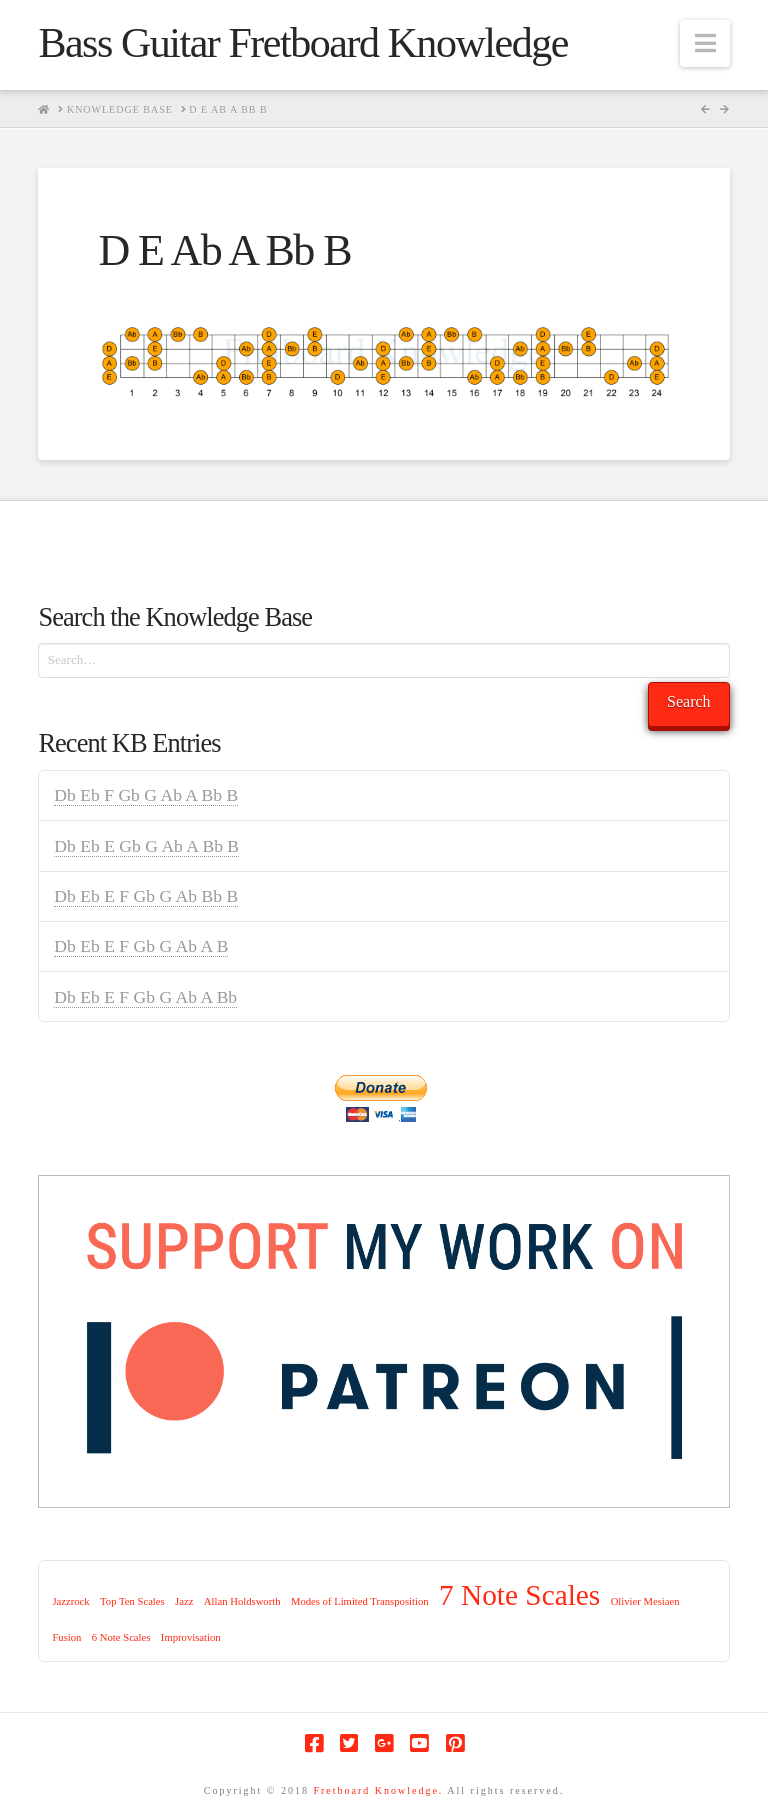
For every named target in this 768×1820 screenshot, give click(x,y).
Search (689, 701)
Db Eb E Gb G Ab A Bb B (146, 846)
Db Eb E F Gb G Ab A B (141, 946)
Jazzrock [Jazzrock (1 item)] (70, 1601)
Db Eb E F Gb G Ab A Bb (145, 997)
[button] (705, 43)
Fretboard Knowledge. (378, 1790)
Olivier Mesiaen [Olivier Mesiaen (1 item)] (645, 1601)
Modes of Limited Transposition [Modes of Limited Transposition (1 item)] (360, 1601)
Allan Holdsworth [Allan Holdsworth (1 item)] (242, 1601)
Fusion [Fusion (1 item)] (66, 1637)
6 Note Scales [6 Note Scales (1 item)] (121, 1637)
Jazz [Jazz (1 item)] (184, 1601)
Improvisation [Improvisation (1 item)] (191, 1637)
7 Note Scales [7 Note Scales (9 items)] (519, 1595)
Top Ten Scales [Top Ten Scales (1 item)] (132, 1601)
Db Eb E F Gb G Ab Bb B (146, 896)
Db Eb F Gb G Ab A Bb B (146, 795)
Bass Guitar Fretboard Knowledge (302, 43)
